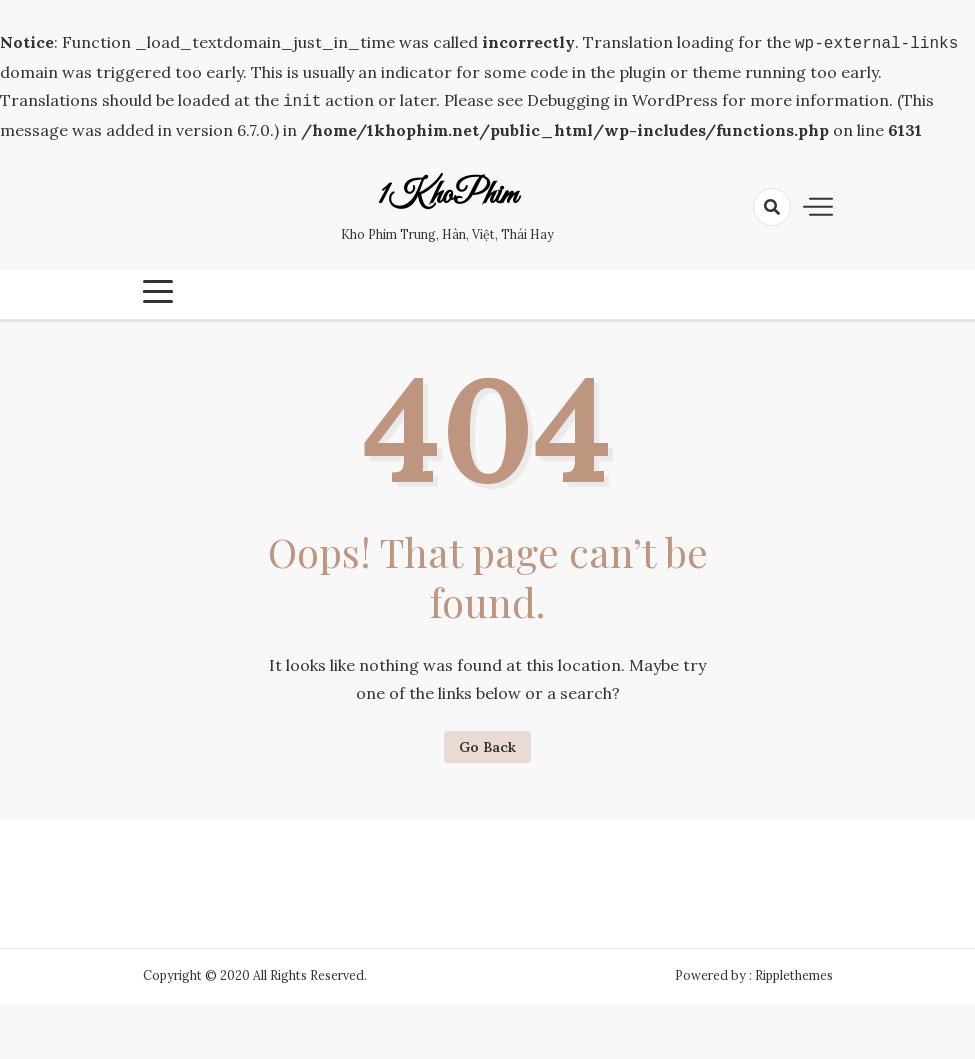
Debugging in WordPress (622, 98)
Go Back (487, 743)
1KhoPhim (448, 192)
